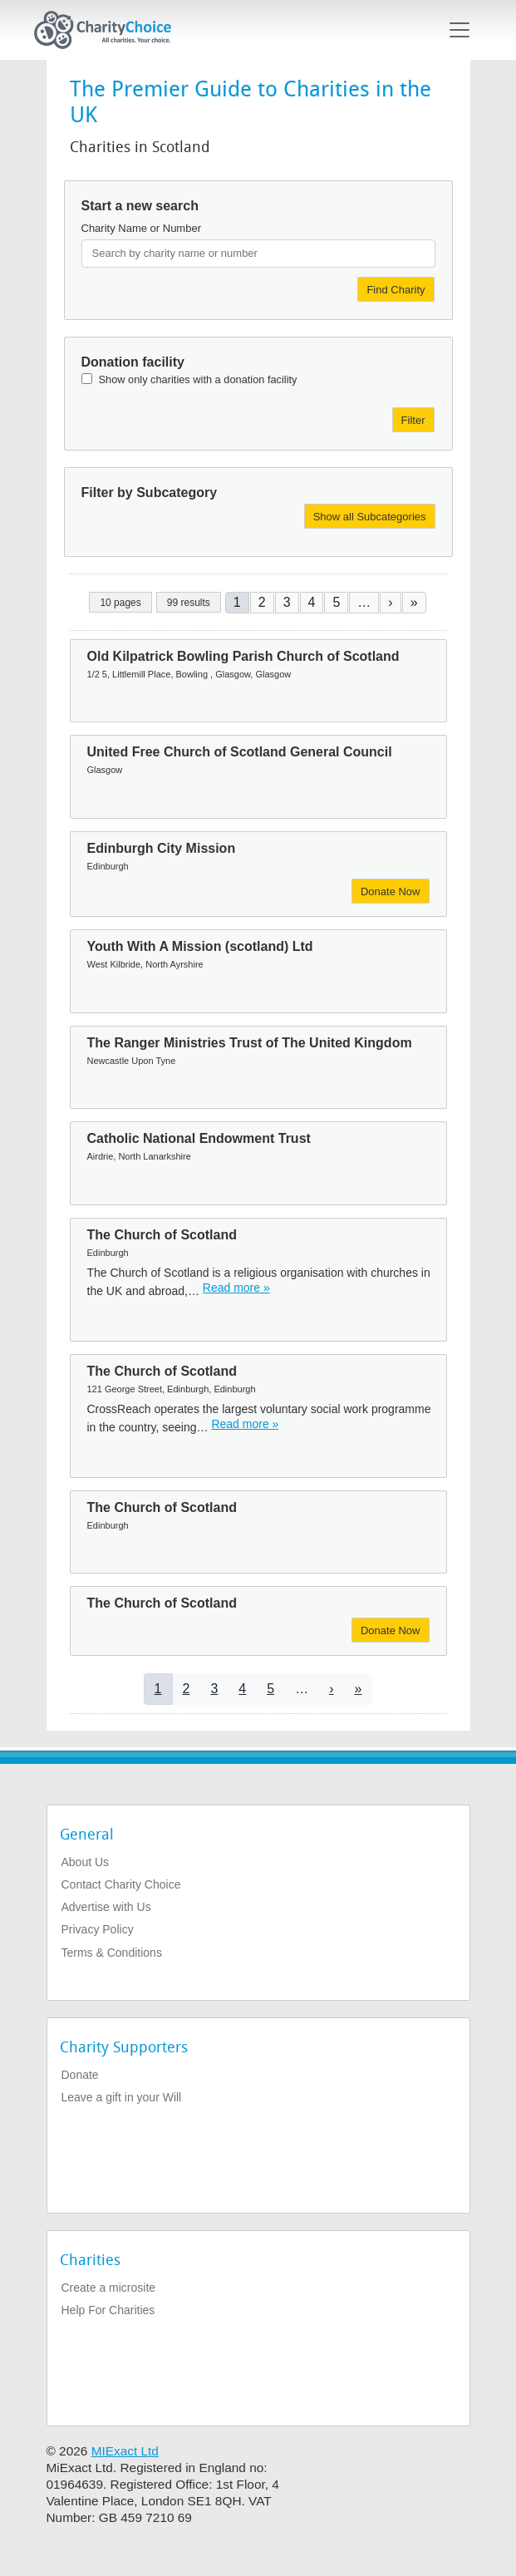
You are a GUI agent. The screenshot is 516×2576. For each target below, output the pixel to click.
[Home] (109, 30)
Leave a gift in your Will (121, 2097)
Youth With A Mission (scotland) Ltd (200, 946)
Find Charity (395, 289)
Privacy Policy (97, 1929)
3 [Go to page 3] (287, 602)
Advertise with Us (106, 1907)
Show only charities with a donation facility (198, 379)
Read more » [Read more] (236, 1287)
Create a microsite (108, 2287)
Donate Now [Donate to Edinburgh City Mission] (390, 891)
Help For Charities (108, 2310)
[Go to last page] (414, 602)
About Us (85, 1862)
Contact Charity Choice (121, 1884)
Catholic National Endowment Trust (199, 1138)
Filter (413, 420)
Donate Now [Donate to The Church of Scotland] (390, 1630)
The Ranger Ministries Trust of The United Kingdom (249, 1043)
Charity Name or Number (141, 228)
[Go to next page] (390, 602)
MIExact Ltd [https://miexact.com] (125, 2451)
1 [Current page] (237, 602)
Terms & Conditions (111, 1952)
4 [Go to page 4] (312, 602)
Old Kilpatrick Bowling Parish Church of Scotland (243, 656)
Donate (80, 2074)
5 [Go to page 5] (336, 602)
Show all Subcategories (369, 516)
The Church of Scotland (162, 1235)
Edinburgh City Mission (161, 848)
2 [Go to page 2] (262, 602)
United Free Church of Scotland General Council (239, 752)
